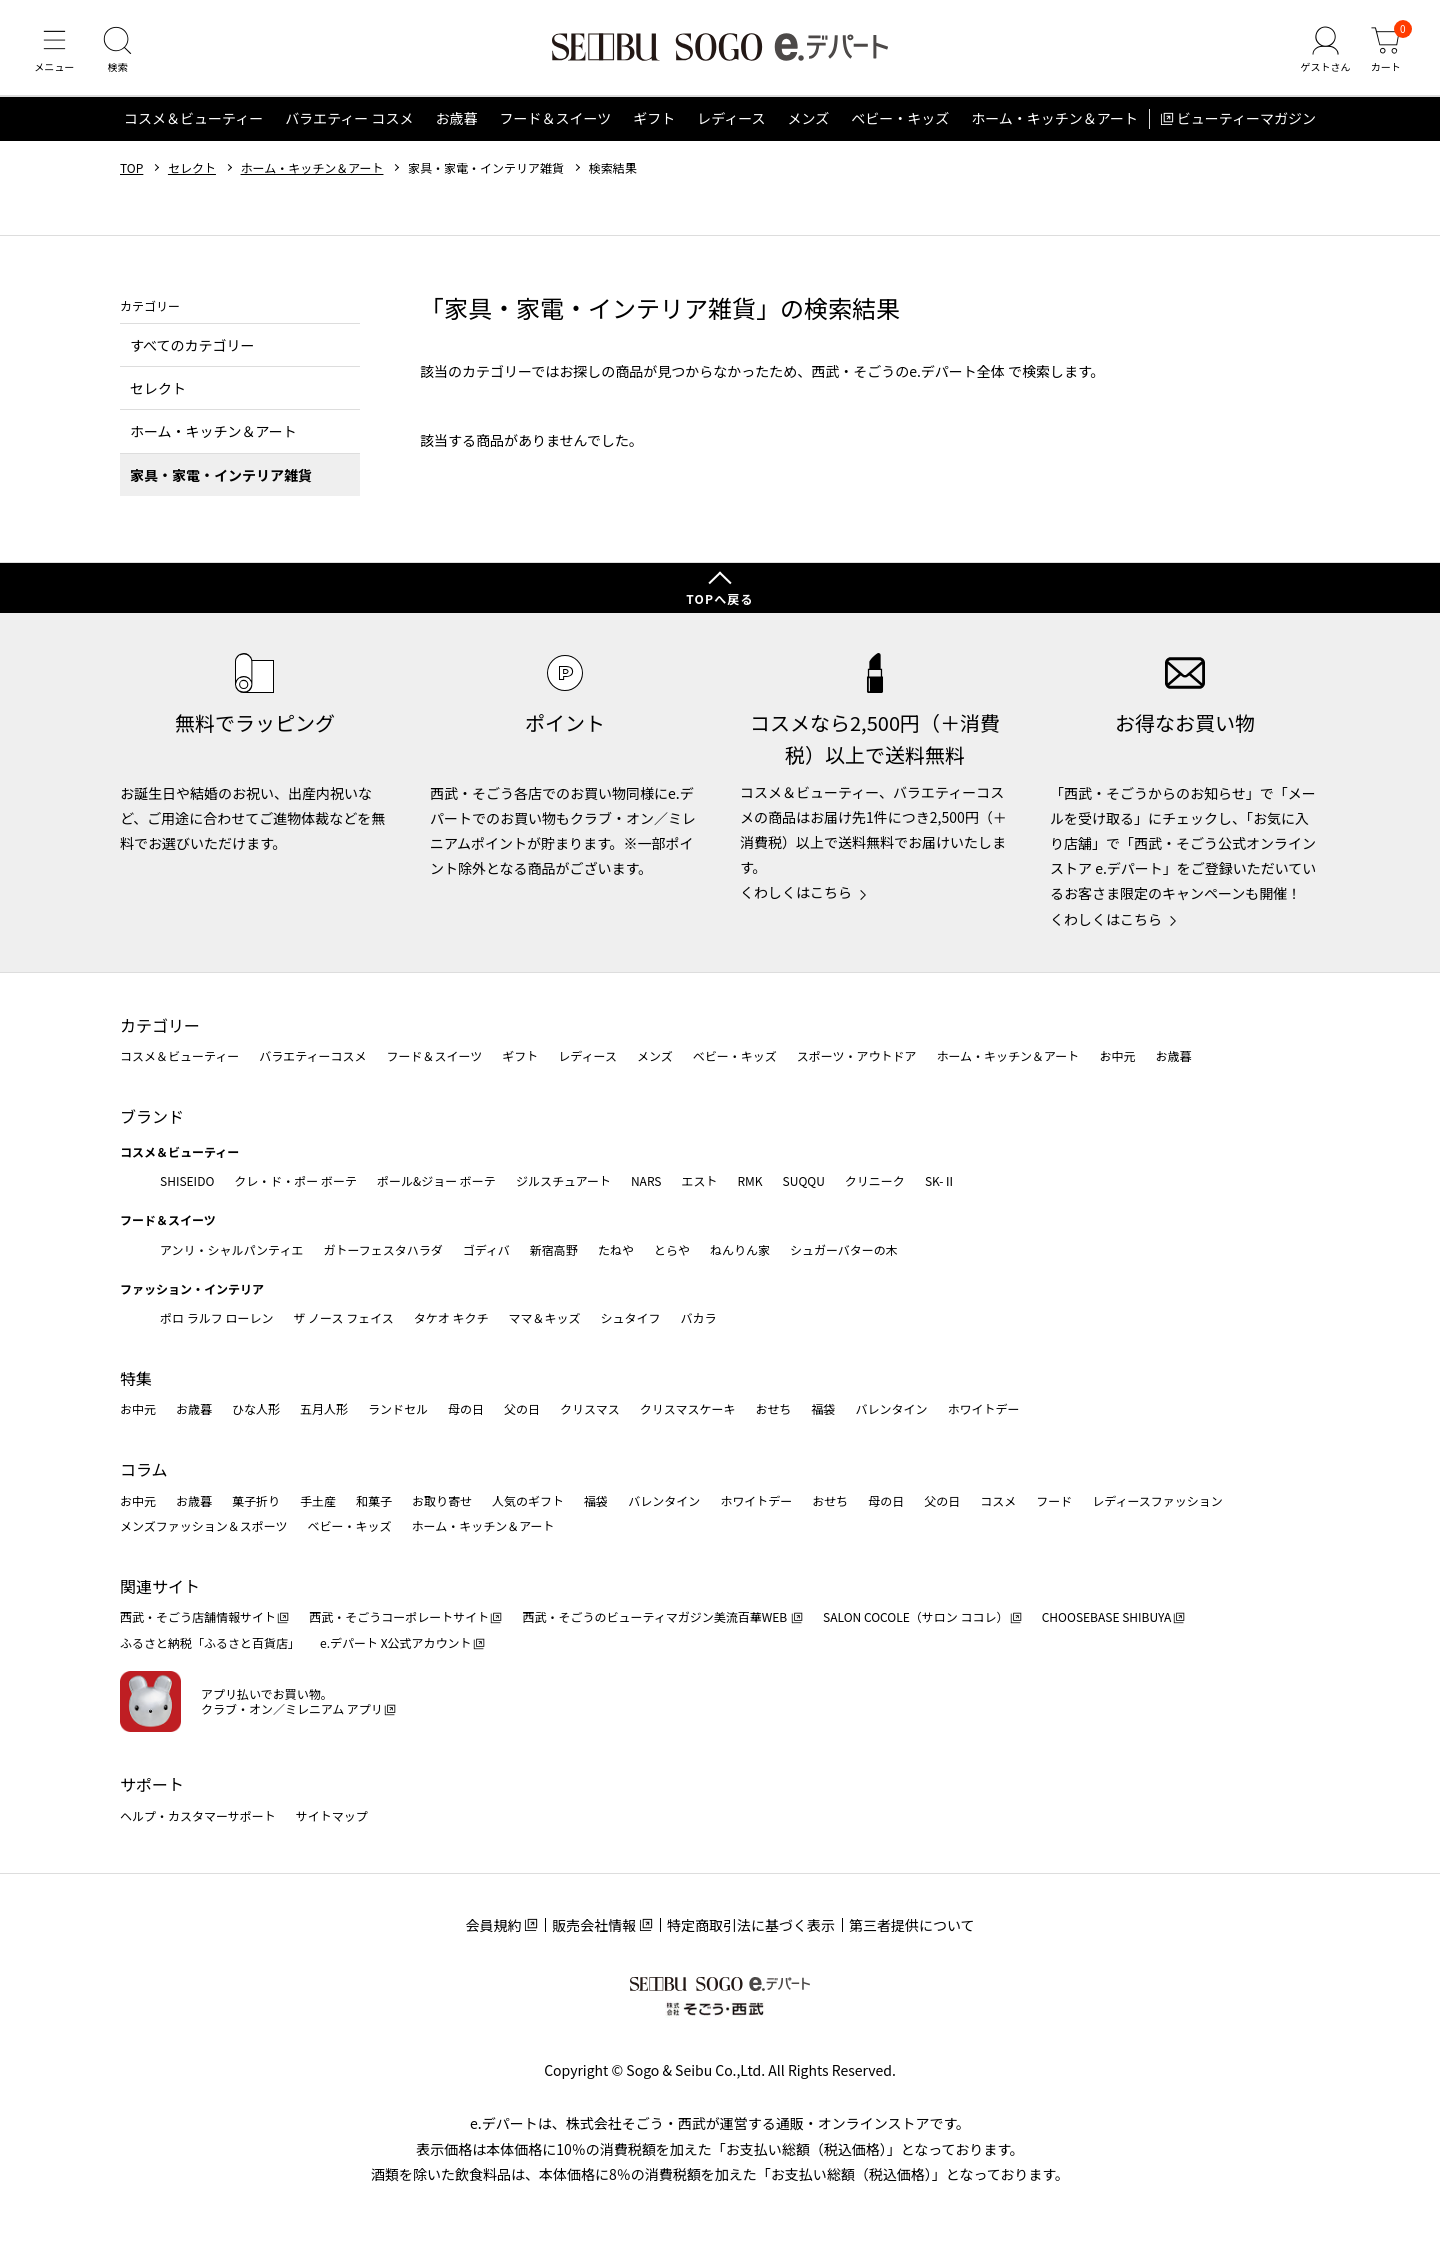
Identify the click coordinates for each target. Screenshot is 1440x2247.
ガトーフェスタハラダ (382, 1249)
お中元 (1117, 1055)
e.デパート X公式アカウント (396, 1642)
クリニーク (875, 1180)
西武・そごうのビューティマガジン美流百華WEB (655, 1616)
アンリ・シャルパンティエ (231, 1249)
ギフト (654, 124)
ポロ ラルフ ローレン (216, 1317)
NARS (646, 1180)
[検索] (120, 54)
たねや (616, 1249)
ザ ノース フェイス (343, 1317)
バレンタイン (891, 1408)
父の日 (522, 1408)
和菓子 (374, 1500)
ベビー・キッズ (900, 124)
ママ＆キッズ (545, 1317)
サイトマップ (332, 1815)
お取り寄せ (442, 1500)
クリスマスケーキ (688, 1408)
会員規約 (493, 1925)
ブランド (152, 1116)
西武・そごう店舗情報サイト (198, 1616)
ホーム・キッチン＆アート (1054, 124)
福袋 (823, 1408)
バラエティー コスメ (349, 124)
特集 (136, 1378)
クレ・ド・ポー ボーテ (295, 1180)
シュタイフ (631, 1317)
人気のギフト (528, 1500)
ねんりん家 (740, 1249)
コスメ (998, 1500)
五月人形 (324, 1408)
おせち (773, 1408)
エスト (699, 1180)
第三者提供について (912, 1925)
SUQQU (804, 1180)
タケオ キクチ (451, 1317)
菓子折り (256, 1500)
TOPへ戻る (720, 598)
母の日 (466, 1408)
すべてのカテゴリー (192, 350)
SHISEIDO (187, 1180)
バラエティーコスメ (312, 1055)
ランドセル (398, 1408)
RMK (749, 1180)
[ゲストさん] (1323, 54)
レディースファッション (1157, 1500)
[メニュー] (55, 54)
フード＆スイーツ (555, 124)
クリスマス (590, 1408)
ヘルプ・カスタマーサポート (198, 1815)
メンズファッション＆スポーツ (204, 1525)
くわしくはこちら (796, 892)
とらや (672, 1249)
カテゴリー (160, 1025)
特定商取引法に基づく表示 (751, 1925)
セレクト (192, 173)
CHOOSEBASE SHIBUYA (1107, 1616)
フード (1054, 1500)
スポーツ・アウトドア (857, 1055)
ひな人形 (256, 1408)
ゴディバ (486, 1249)
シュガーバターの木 (844, 1249)
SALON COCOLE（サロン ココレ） (915, 1616)
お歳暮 (456, 124)
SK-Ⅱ (940, 1180)
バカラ (699, 1317)
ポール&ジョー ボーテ (436, 1180)
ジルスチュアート (563, 1180)
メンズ (809, 124)
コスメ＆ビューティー (193, 124)
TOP (131, 173)
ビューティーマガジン (1246, 124)
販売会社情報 (594, 1925)
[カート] (1385, 54)
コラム (144, 1469)
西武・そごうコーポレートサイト (399, 1616)
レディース (731, 124)
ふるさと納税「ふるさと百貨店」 (210, 1642)
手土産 (318, 1500)
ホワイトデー (983, 1408)
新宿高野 (554, 1249)
